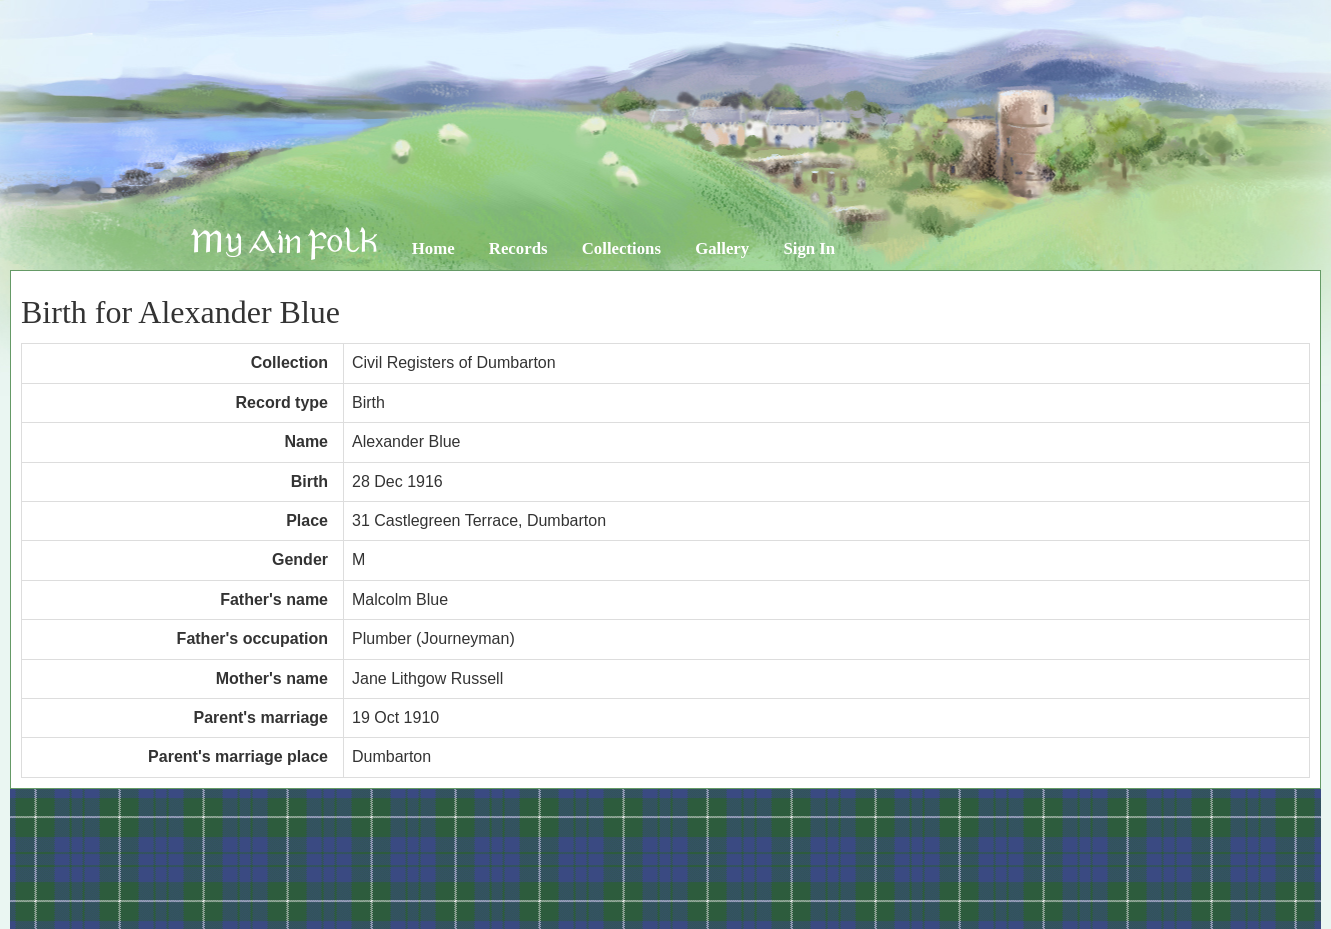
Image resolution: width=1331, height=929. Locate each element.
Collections (621, 248)
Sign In (809, 248)
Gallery (722, 248)
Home (433, 248)
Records (518, 248)
